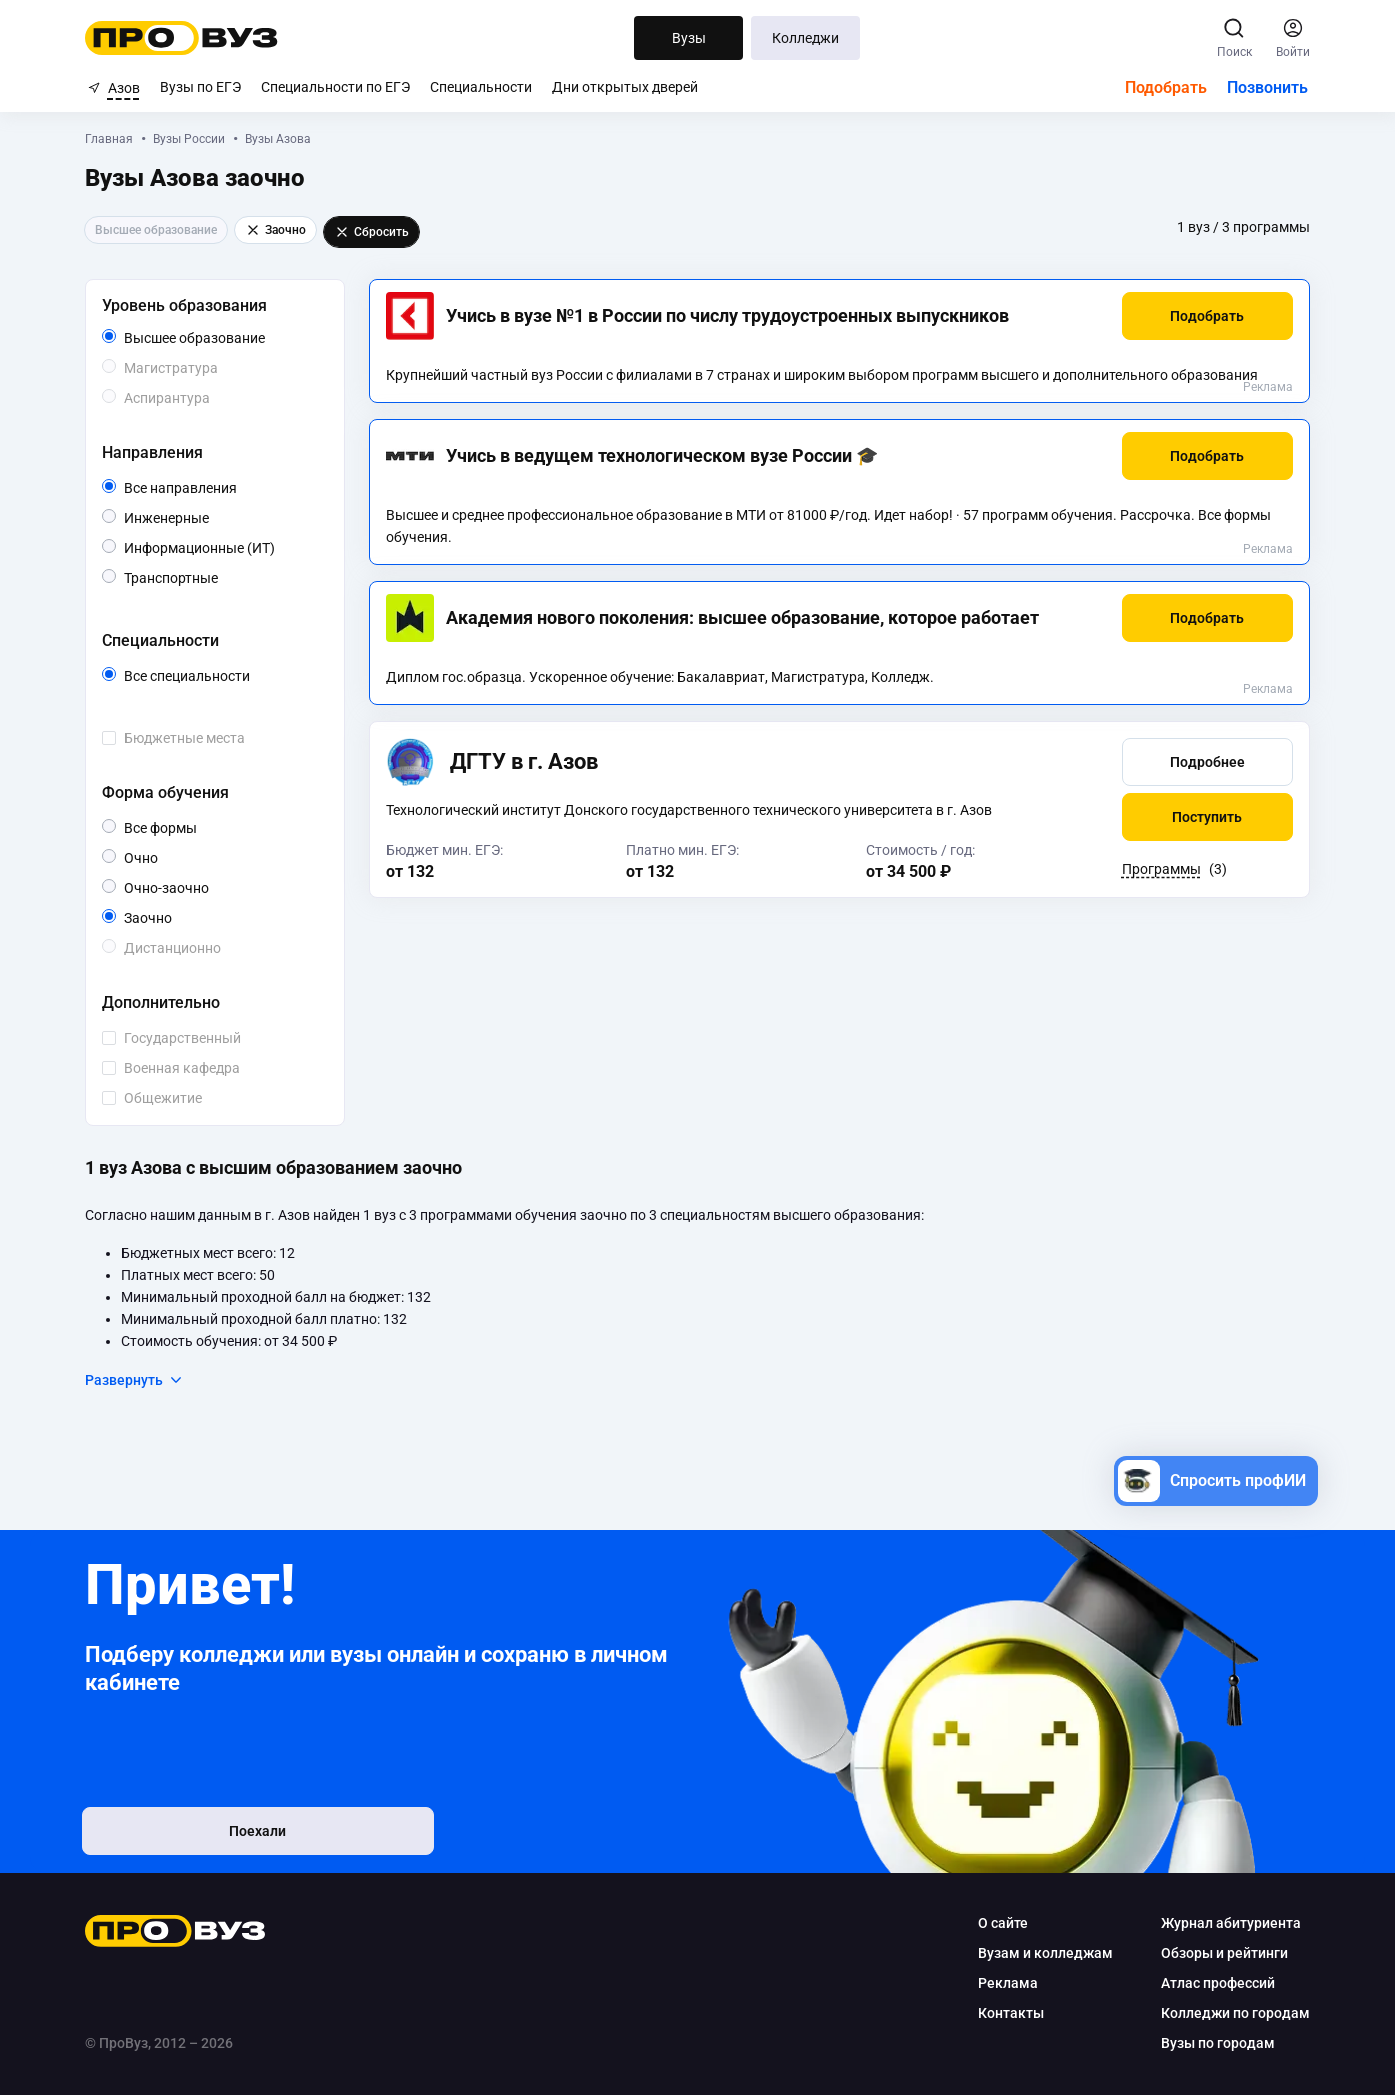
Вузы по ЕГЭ (200, 87)
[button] (1205, 316)
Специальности (481, 87)
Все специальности (225, 676)
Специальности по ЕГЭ (335, 87)
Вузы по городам (1216, 2043)
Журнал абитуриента (1229, 1923)
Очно (160, 856)
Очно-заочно (192, 888)
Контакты (1009, 2013)
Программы (1159, 869)
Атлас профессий (1216, 1983)
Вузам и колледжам (1043, 1953)
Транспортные (220, 576)
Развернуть (137, 1380)
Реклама (1266, 387)
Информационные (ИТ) (225, 548)
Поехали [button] (217, 1833)
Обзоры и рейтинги (1222, 1953)
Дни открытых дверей (625, 87)
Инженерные (211, 516)
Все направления (225, 488)
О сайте (1001, 1923)
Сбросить (374, 232)
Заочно (174, 916)
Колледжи (806, 38)
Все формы (186, 828)
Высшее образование (225, 338)
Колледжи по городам (1233, 2013)
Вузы (689, 38)
